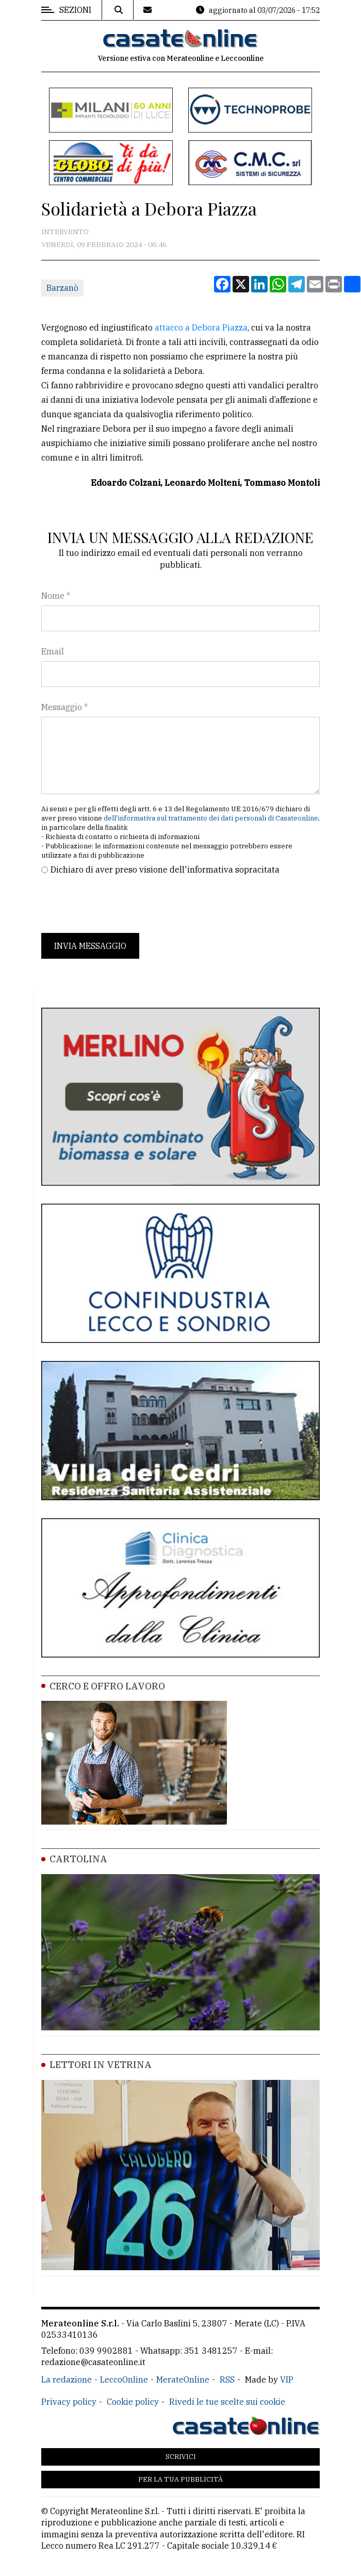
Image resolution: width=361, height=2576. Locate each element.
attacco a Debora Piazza (201, 327)
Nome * (55, 595)
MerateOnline (182, 2379)
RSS (227, 2379)
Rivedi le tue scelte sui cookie (227, 2402)
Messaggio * (64, 707)
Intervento (65, 231)
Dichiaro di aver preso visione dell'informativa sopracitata (165, 869)
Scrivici (181, 2456)
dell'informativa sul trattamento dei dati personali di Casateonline (211, 818)
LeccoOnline (124, 2379)
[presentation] (119, 904)
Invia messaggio (90, 946)
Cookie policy (133, 2402)
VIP (286, 2379)
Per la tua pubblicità (180, 2479)
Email (52, 651)
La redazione (66, 2379)
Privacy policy (68, 2402)
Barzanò (62, 288)
